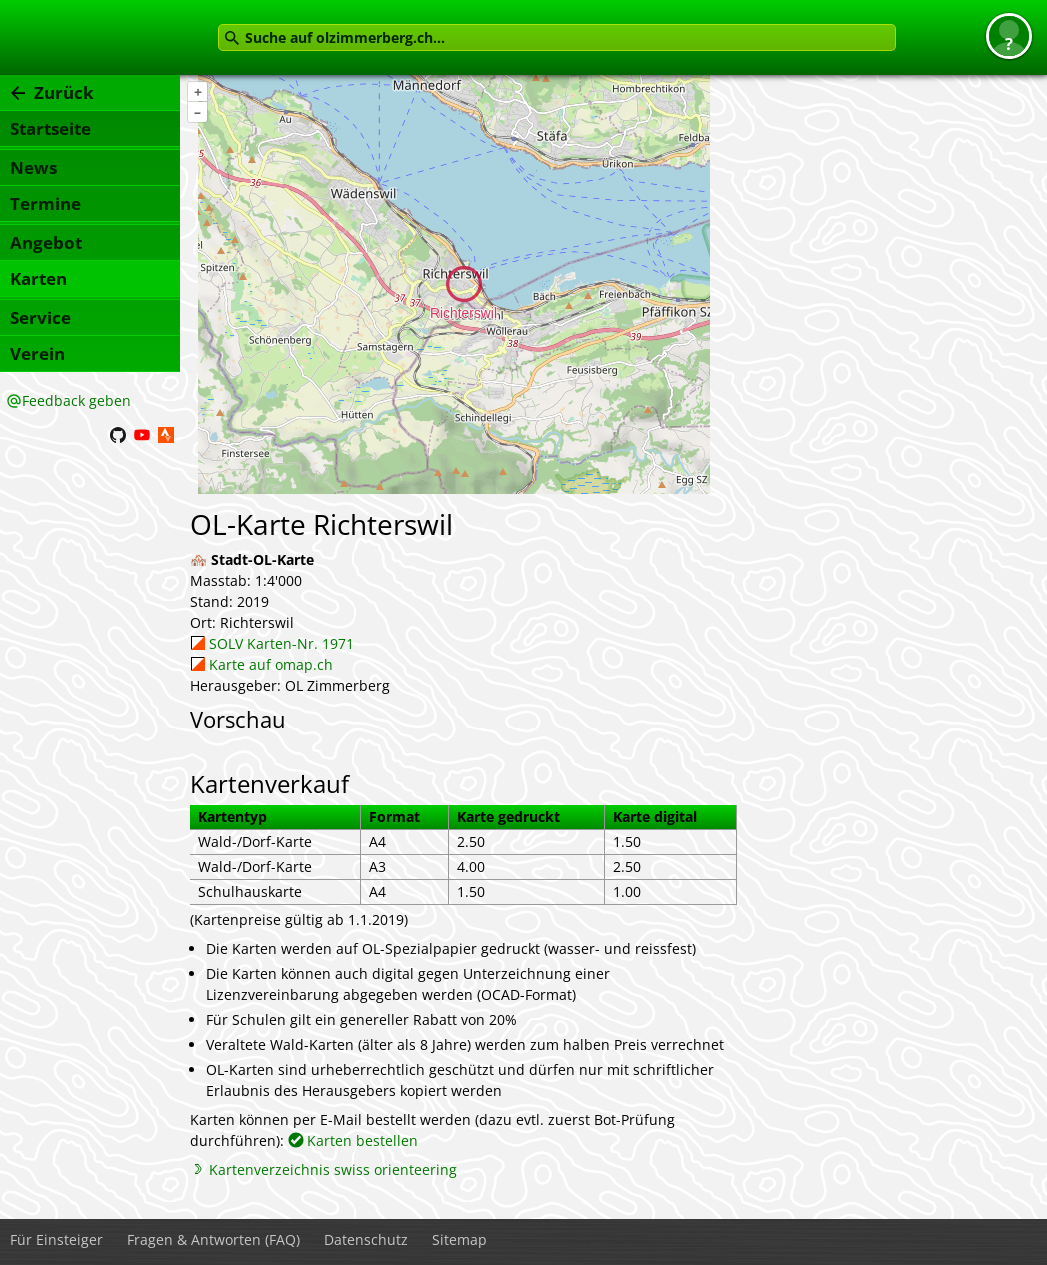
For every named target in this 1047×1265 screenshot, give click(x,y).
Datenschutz (366, 1239)
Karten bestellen (362, 1140)
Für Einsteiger (56, 1239)
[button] (1009, 36)
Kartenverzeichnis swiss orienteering (333, 1169)
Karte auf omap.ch (271, 664)
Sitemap (459, 1239)
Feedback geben (76, 400)
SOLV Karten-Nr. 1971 (281, 643)
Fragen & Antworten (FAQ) (213, 1239)
